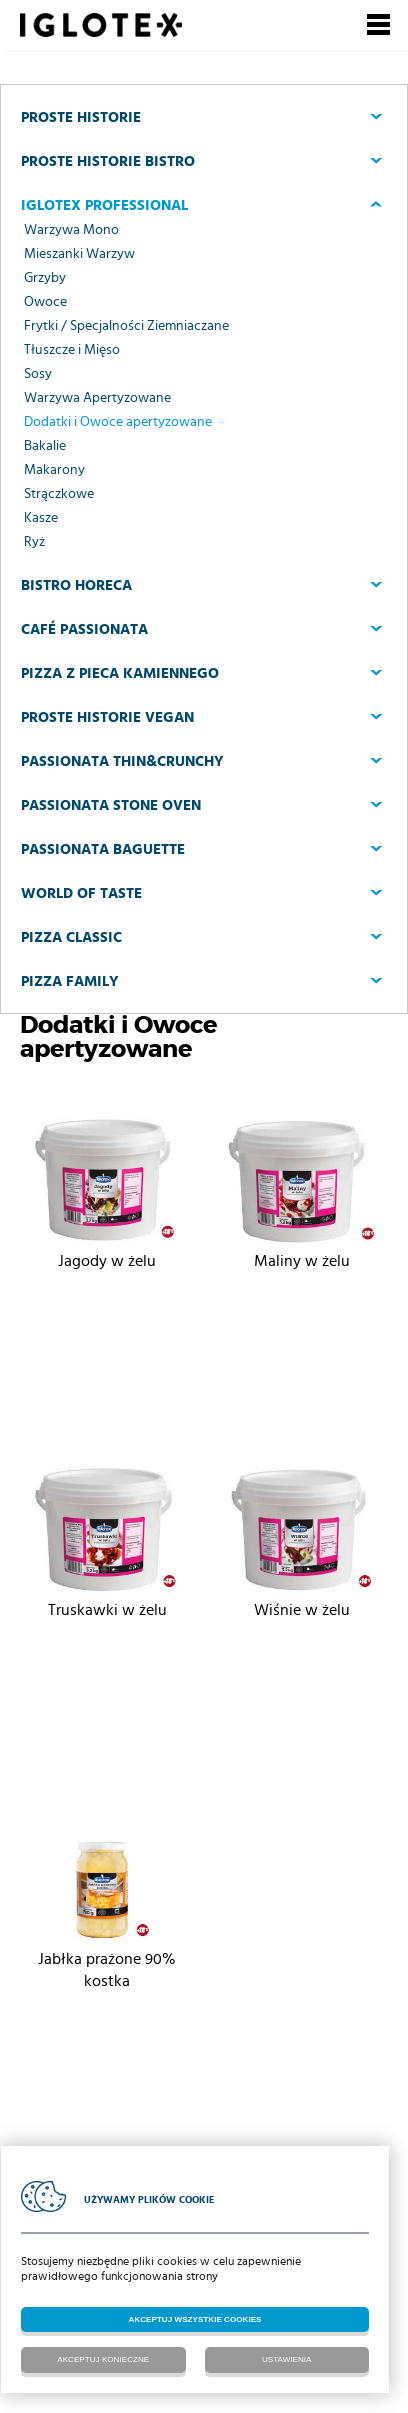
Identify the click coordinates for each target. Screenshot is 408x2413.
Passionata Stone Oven (111, 805)
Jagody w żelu (107, 1261)
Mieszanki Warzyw (79, 254)
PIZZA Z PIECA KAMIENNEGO (120, 673)
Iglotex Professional (104, 205)
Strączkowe (59, 494)
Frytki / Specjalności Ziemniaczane (126, 326)
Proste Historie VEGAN (107, 717)
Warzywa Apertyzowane (97, 398)
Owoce (45, 302)
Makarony (54, 470)
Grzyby (45, 278)
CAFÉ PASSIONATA (84, 629)
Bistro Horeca (76, 585)
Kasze (41, 518)
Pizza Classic (71, 937)
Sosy (38, 374)
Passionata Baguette (103, 849)
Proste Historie (81, 117)
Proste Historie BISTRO (108, 161)
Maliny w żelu (302, 1261)
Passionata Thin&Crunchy (122, 761)
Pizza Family (70, 981)
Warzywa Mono (71, 230)
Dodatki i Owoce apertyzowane (118, 422)
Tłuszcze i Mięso (72, 350)
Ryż (34, 542)
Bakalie (45, 446)
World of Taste (81, 893)
